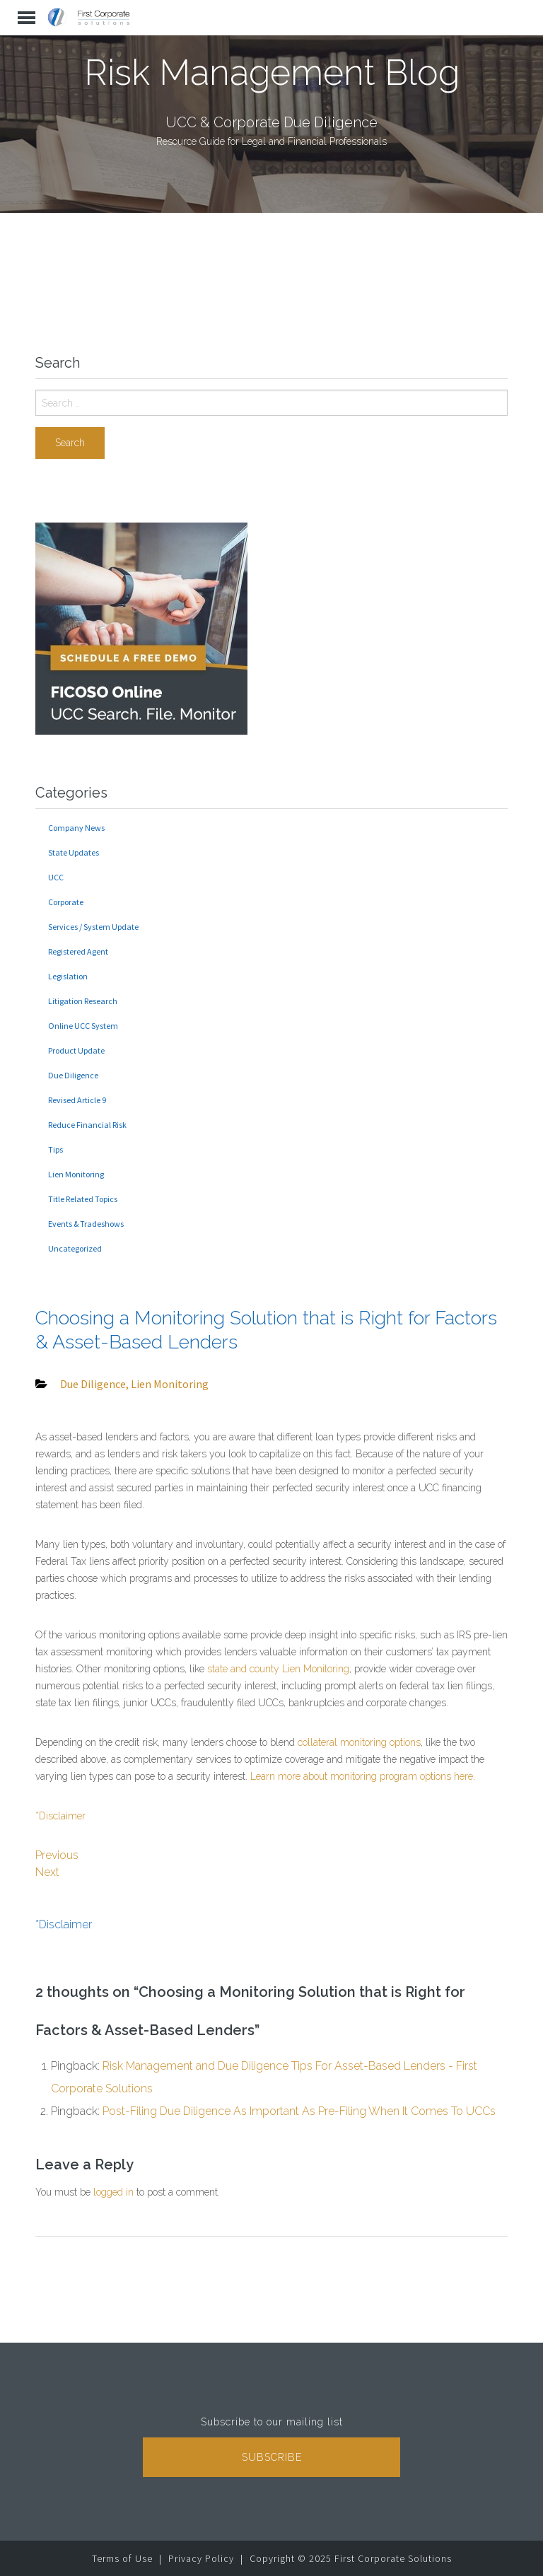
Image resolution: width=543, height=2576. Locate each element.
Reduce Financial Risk (87, 1124)
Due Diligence (73, 1075)
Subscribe (272, 2457)
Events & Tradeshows (86, 1223)
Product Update (76, 1050)
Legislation (68, 976)
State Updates (73, 852)
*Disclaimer (60, 1816)
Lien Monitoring (76, 1174)
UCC (56, 877)
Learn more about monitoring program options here (361, 1776)
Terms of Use (122, 2558)
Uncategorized (75, 1248)
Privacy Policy (201, 2558)
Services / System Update (93, 926)
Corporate (65, 902)
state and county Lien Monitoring (278, 1668)
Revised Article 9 (77, 1100)
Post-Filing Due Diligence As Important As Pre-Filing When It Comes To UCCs (299, 2111)
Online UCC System (83, 1025)
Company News (76, 827)
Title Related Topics (82, 1199)
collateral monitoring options (359, 1742)
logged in (113, 2192)
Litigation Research (82, 1001)
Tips (55, 1149)
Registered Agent (78, 951)
